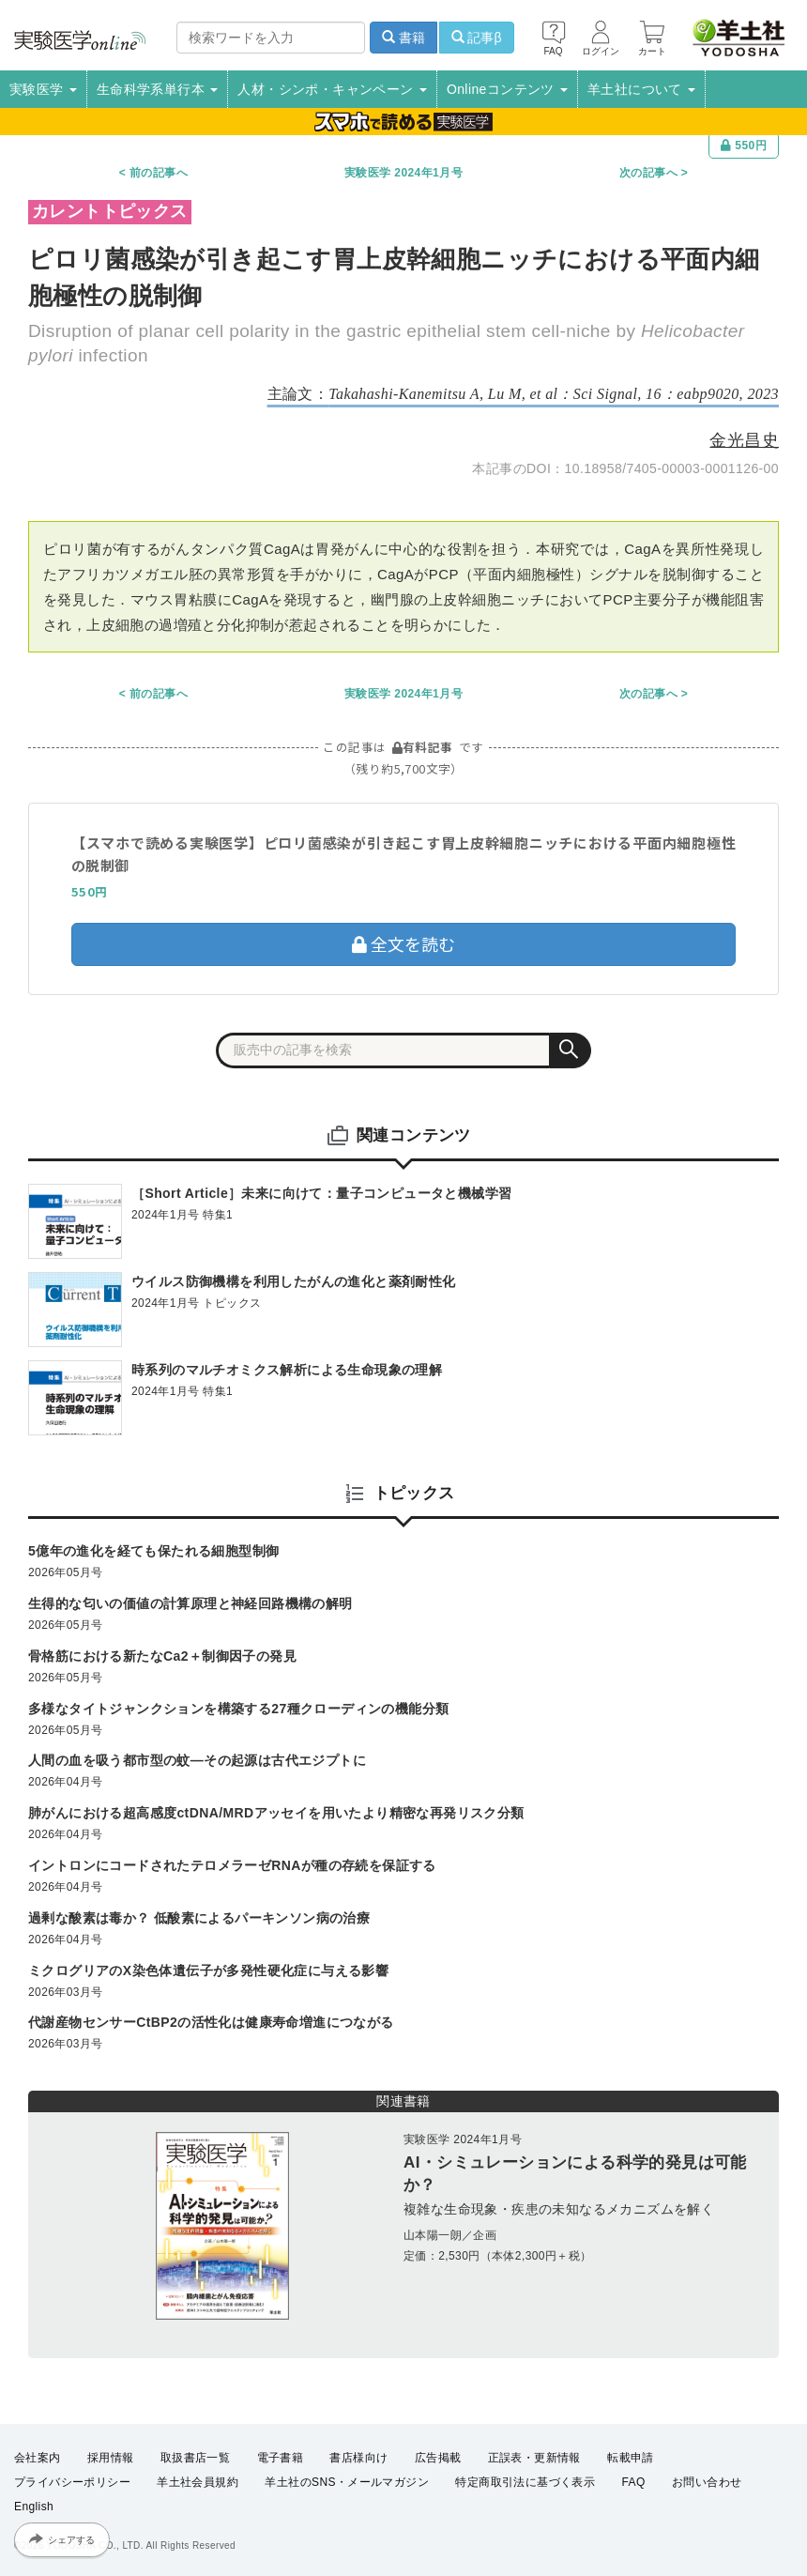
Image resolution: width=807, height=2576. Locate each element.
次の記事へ (648, 172)
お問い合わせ (706, 2482)
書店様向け (358, 2457)
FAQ (634, 2482)
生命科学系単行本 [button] (158, 89)
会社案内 (37, 2457)
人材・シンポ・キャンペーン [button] (332, 89)
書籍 (403, 37)
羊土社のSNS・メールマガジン (347, 2482)
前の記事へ (158, 172)
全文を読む (403, 943)
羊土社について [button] (641, 89)
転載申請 (630, 2457)
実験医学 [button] (43, 89)
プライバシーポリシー (72, 2482)
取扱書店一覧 (195, 2457)
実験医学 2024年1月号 (403, 172)
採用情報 (110, 2457)
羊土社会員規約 (197, 2482)
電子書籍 (280, 2457)
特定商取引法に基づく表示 (525, 2482)
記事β (476, 37)
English (33, 2506)
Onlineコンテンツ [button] (507, 89)
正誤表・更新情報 (534, 2457)
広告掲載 (438, 2457)
